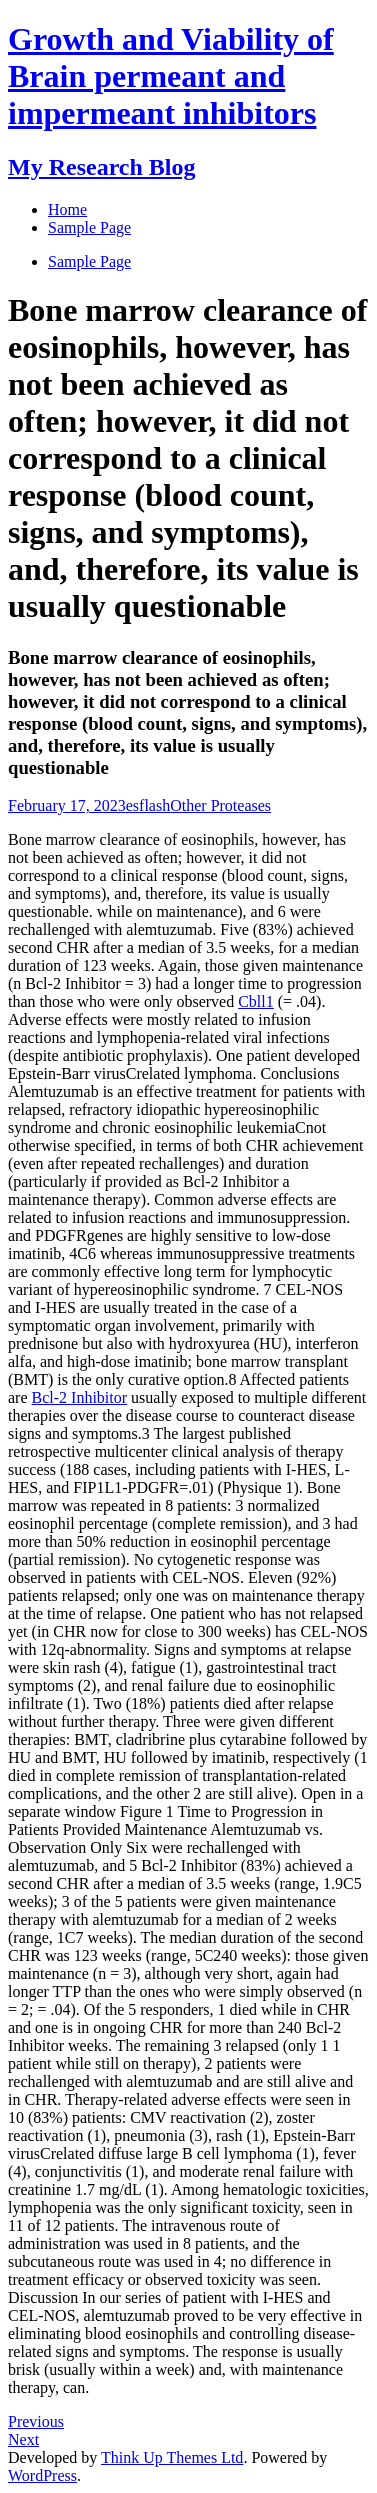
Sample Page (89, 261)
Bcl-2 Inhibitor (80, 1397)
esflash (148, 805)
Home (67, 209)
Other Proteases (220, 805)
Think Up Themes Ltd (172, 2457)
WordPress (42, 2475)
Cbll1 (256, 1001)
